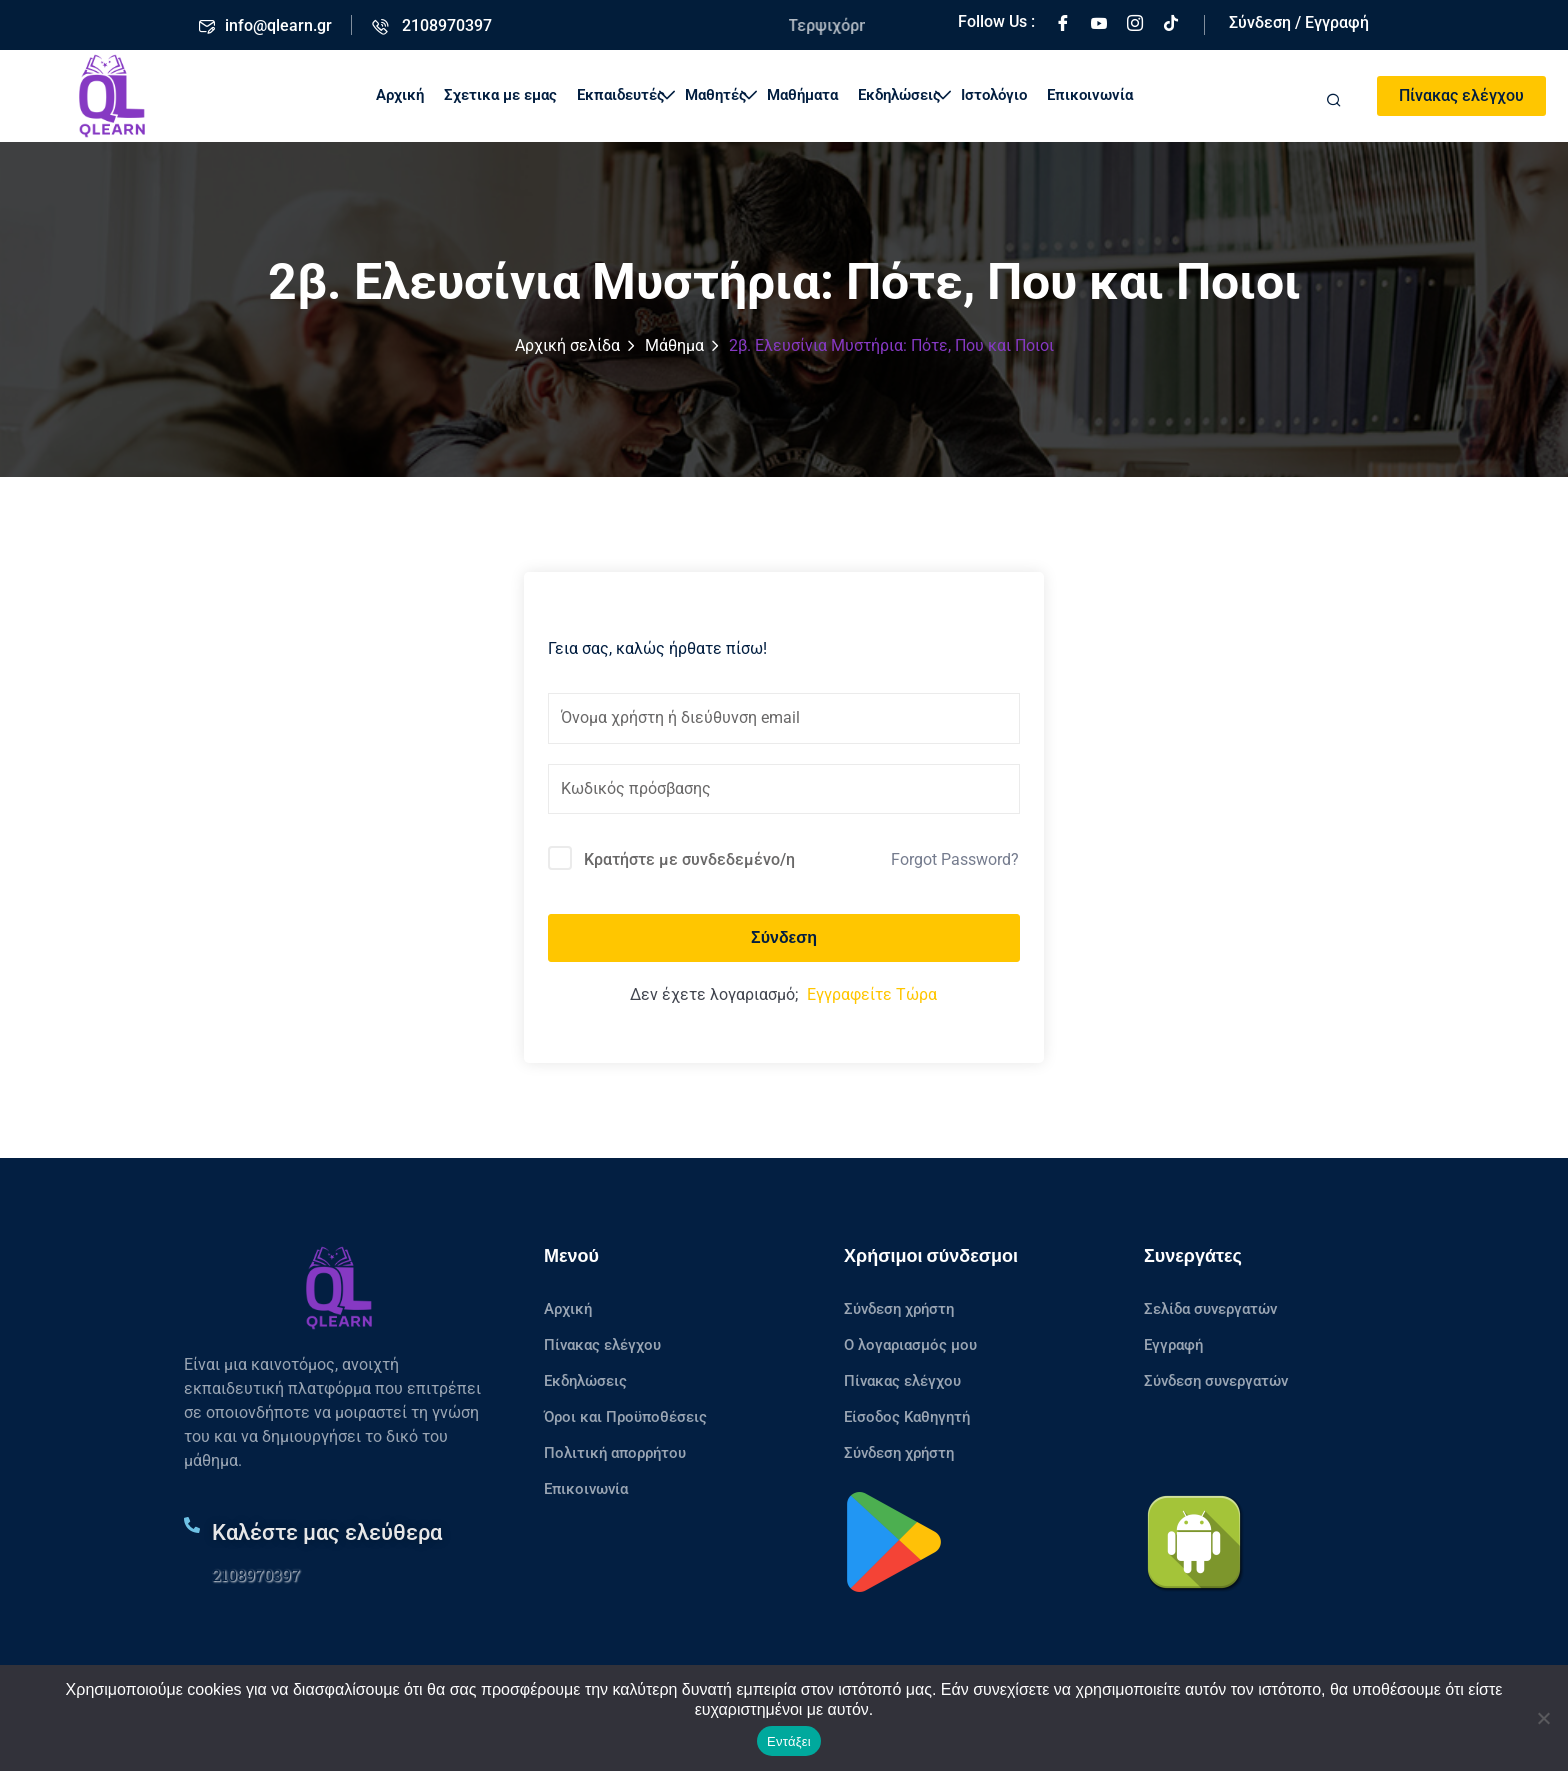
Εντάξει (789, 1741)
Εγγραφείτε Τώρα (872, 994)
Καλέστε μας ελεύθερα (327, 1532)
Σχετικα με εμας (500, 95)
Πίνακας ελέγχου (1461, 95)
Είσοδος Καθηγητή (907, 1417)
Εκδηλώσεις (904, 95)
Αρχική (400, 95)
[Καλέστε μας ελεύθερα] (192, 1525)
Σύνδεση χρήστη (899, 1309)
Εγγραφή (1173, 1345)
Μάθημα (674, 345)
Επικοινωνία (1090, 95)
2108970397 (256, 1574)
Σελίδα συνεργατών (1210, 1309)
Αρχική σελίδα (567, 345)
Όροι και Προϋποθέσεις (625, 1417)
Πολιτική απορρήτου (615, 1453)
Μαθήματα (802, 95)
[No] (1543, 1718)
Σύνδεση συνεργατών (1216, 1381)
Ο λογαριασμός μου (910, 1345)
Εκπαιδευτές (626, 95)
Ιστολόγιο (994, 95)
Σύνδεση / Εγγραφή (1299, 22)
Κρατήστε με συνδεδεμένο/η (689, 859)
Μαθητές (721, 95)
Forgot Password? (955, 859)
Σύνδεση (784, 937)
